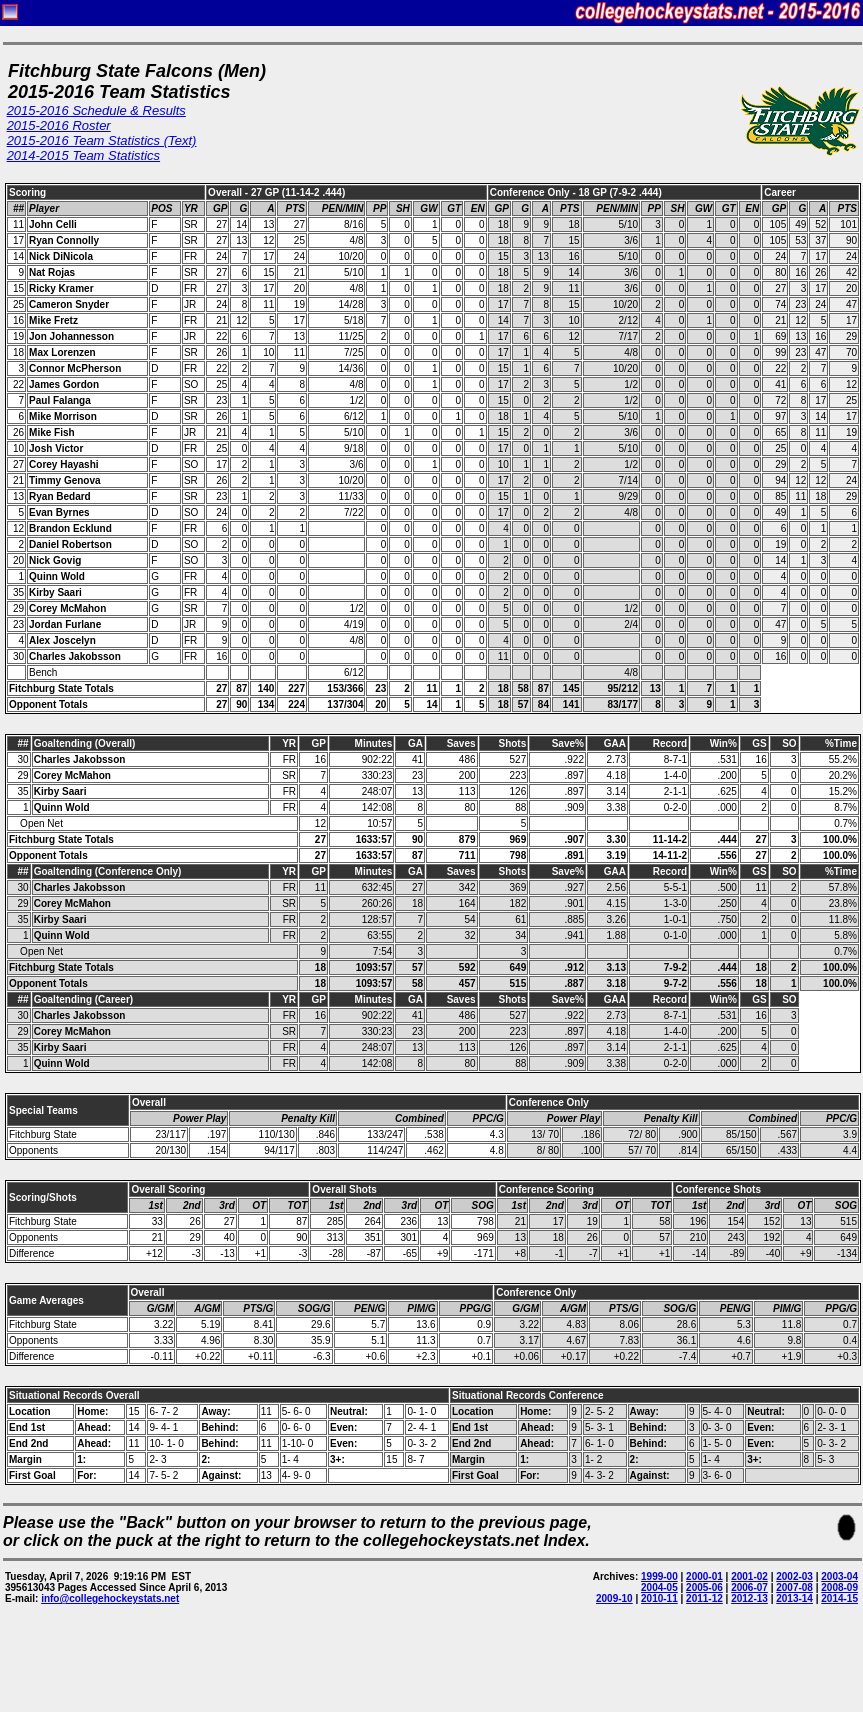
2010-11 (659, 1598)
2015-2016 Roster (59, 125)
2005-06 (704, 1587)
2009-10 (614, 1598)
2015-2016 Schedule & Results (96, 110)
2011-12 (704, 1598)
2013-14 (794, 1598)
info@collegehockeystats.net (110, 1598)
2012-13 (749, 1598)
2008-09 (839, 1587)
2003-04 (839, 1576)
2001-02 (749, 1576)
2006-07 (749, 1587)
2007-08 (794, 1587)
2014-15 (839, 1598)
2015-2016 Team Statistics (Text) (102, 140)
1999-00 (659, 1576)
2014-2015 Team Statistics (83, 155)
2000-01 (704, 1576)
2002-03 (794, 1576)
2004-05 (659, 1587)
